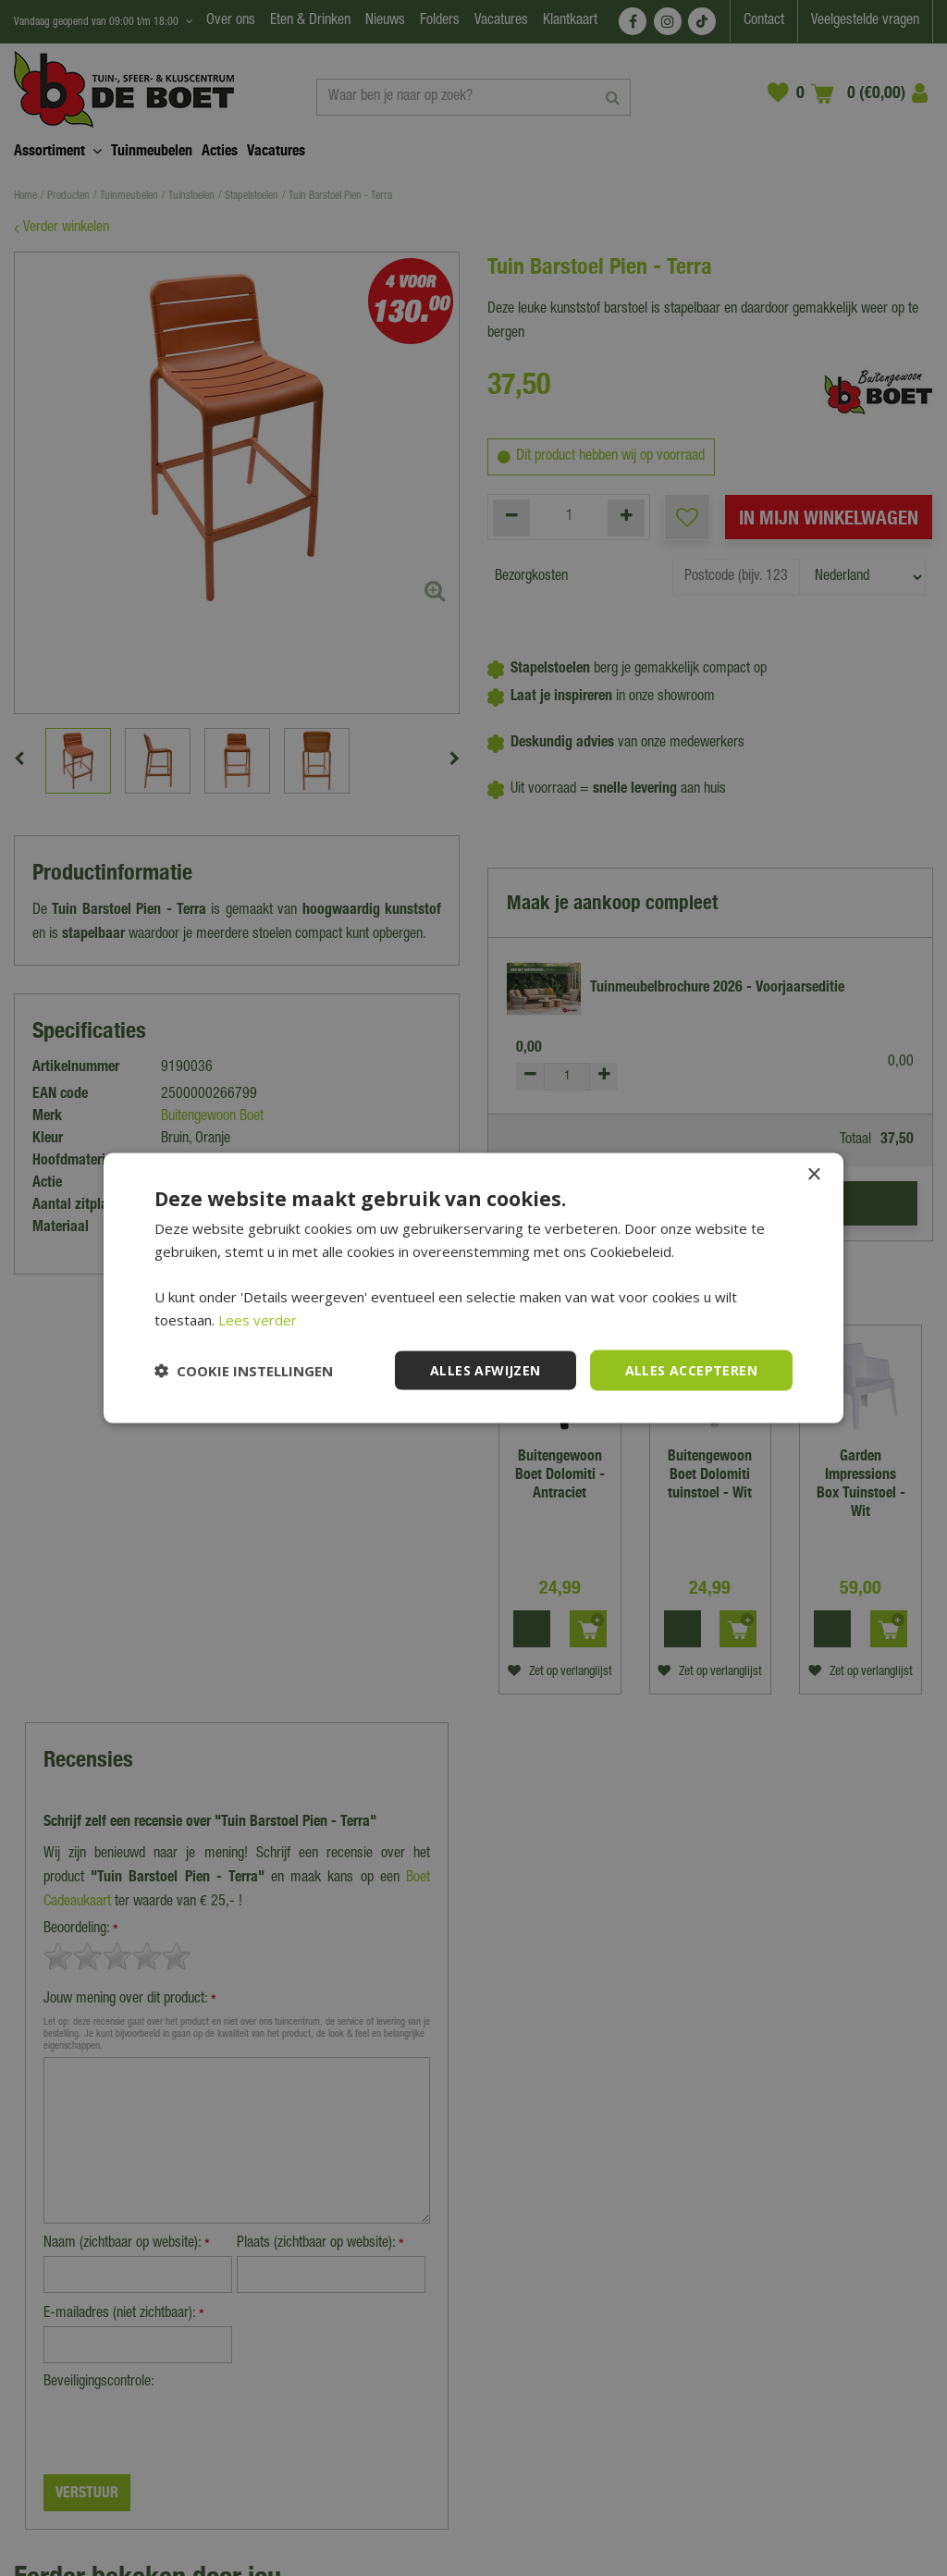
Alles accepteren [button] (691, 1369)
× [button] (813, 1174)
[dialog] (473, 1288)
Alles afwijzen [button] (485, 1369)
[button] (243, 1370)
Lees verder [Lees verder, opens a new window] (257, 1319)
